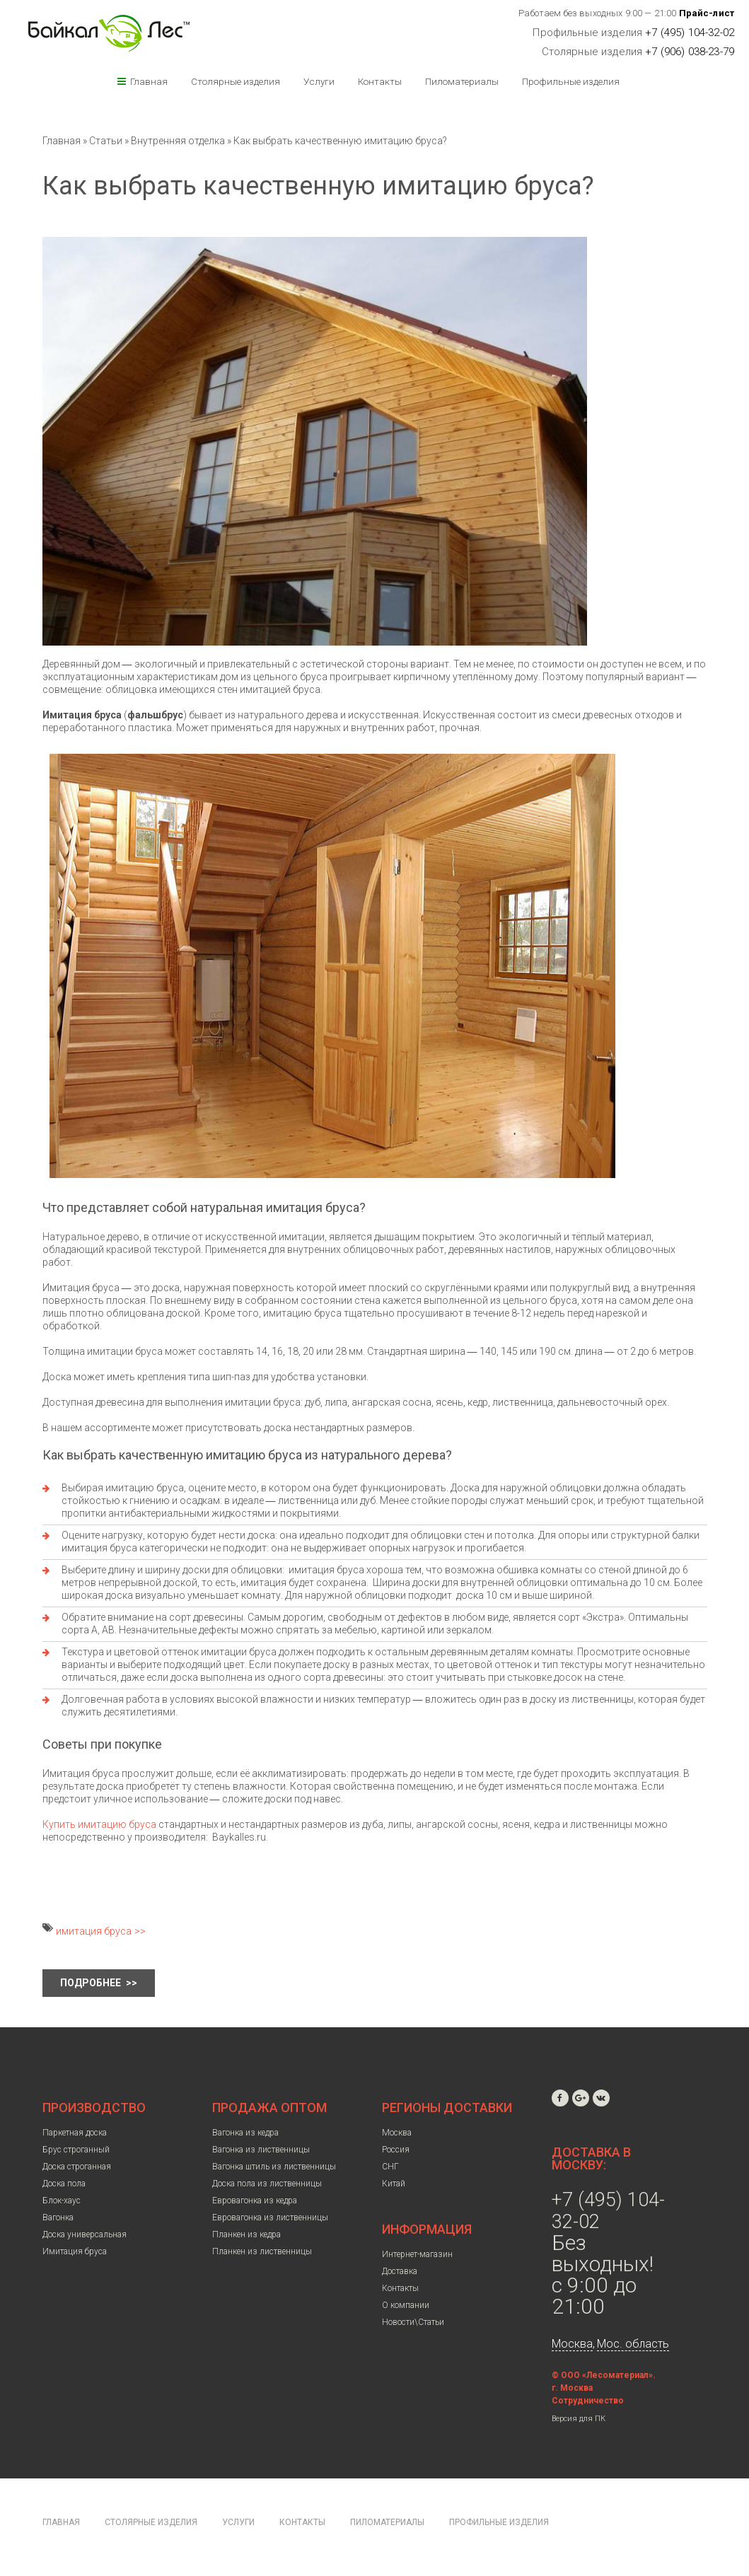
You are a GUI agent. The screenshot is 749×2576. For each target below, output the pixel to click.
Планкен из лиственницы (262, 2251)
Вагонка (58, 2217)
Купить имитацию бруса (99, 1824)
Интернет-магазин (417, 2254)
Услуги (319, 81)
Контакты (380, 81)
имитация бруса (94, 1931)
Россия (396, 2150)
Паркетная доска (74, 2133)
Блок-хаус (61, 2200)
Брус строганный (76, 2150)
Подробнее (91, 1982)
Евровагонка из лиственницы (270, 2217)
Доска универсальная (84, 2234)
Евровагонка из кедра (254, 2200)
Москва (397, 2133)
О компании (405, 2305)
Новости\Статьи (413, 2322)
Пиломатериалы (462, 81)
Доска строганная (76, 2167)
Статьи (105, 140)
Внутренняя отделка (178, 140)
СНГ (390, 2167)
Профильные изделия (571, 81)
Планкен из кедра (246, 2234)
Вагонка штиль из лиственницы (274, 2167)
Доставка (399, 2271)
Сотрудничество (588, 2401)
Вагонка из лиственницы (261, 2150)
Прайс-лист (707, 13)
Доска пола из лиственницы (267, 2184)
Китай (393, 2184)
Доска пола (64, 2184)
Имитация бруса (74, 2251)
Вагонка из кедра (245, 2133)
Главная (149, 81)
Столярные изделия (235, 81)
